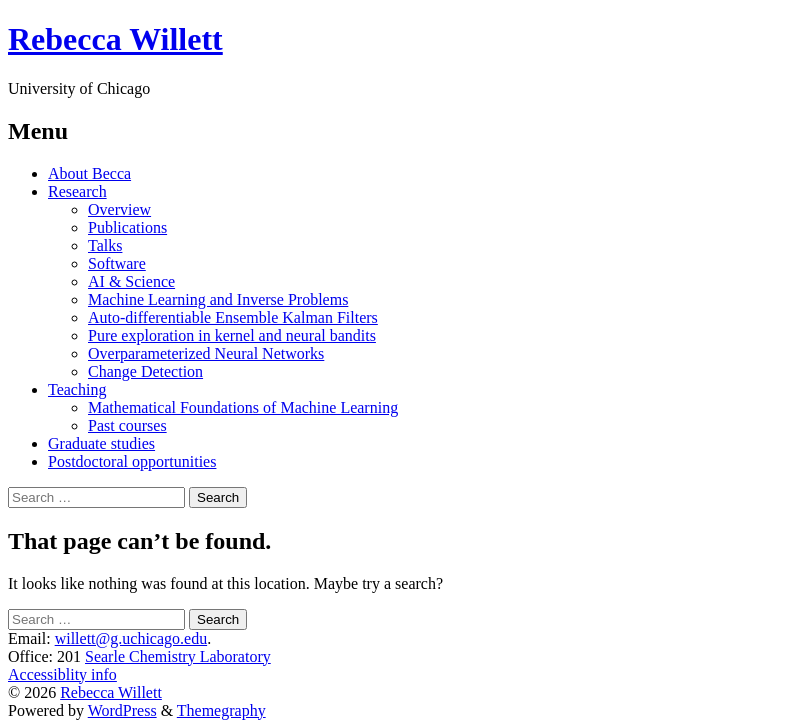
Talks (105, 245)
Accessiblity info (62, 674)
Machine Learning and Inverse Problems (218, 299)
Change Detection (145, 371)
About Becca (89, 173)
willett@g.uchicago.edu (131, 638)
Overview (119, 209)
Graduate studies (101, 443)
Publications (127, 227)
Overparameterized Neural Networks (206, 353)
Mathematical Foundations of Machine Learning (243, 407)
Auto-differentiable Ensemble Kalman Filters (233, 317)
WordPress (122, 710)
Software (117, 263)
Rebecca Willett (115, 39)
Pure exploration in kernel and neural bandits (232, 335)
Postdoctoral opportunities (132, 461)
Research (77, 191)
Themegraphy (221, 710)
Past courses (127, 425)
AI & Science (131, 281)
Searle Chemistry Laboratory (178, 656)
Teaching (77, 389)
